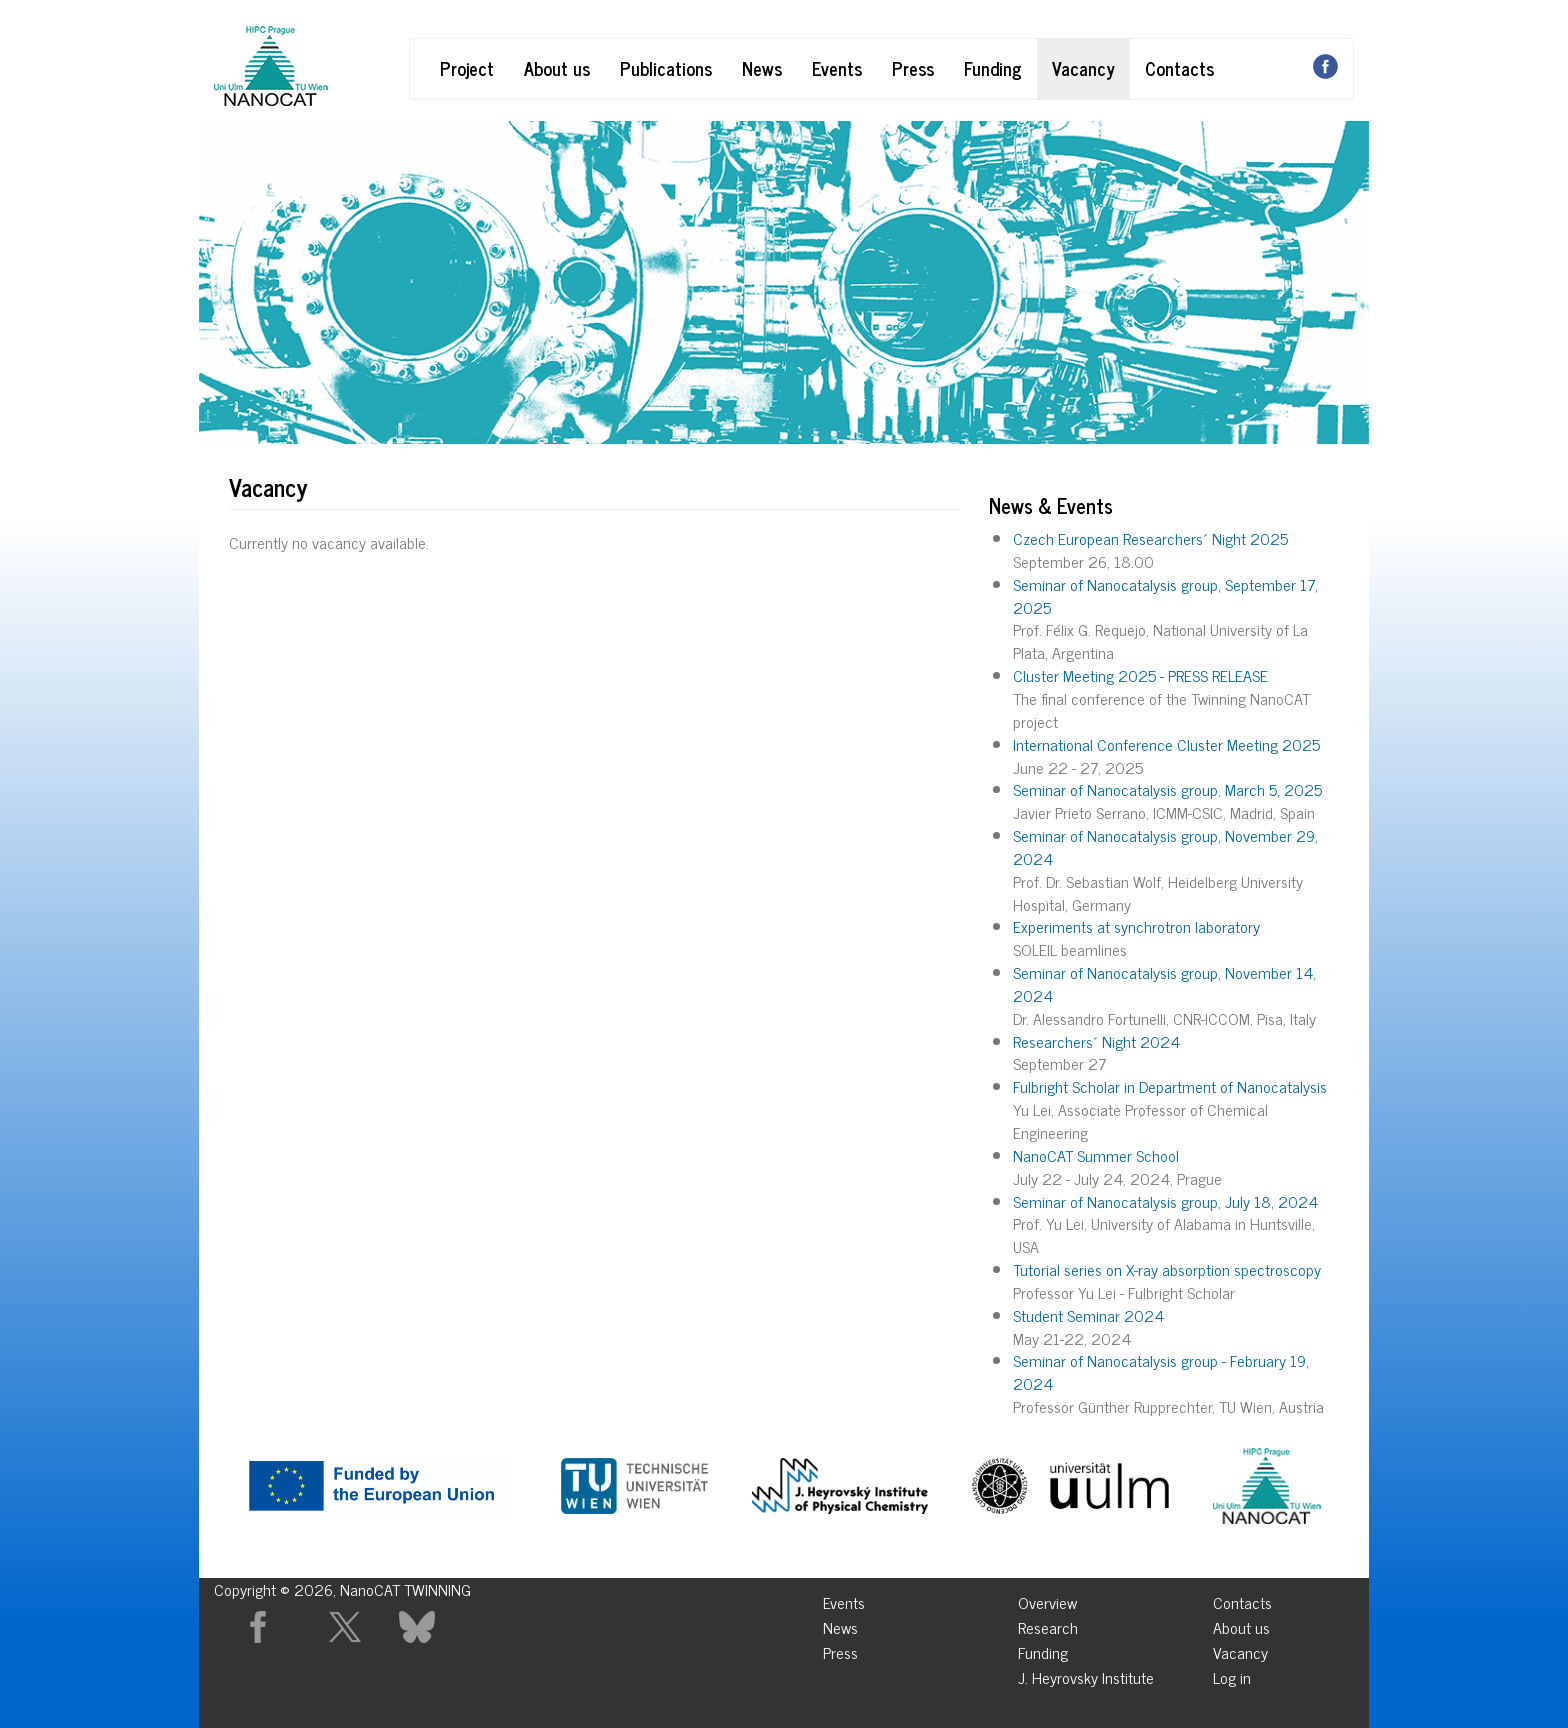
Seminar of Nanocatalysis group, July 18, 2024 (1165, 1201)
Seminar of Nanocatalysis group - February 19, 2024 (1161, 1371)
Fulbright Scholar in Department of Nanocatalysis (1170, 1086)
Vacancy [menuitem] (1240, 1649)
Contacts (1179, 68)
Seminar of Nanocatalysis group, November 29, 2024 (1165, 846)
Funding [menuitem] (1043, 1649)
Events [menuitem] (844, 1599)
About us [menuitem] (1241, 1624)
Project (467, 68)
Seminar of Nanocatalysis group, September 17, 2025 (1165, 595)
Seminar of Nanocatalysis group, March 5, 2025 (1167, 789)
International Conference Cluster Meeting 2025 (1166, 744)
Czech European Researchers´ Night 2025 (1150, 538)
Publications (666, 68)
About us (557, 68)
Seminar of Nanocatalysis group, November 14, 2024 (1164, 983)
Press (913, 68)
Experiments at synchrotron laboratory (1136, 926)
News (762, 68)
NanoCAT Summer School (1096, 1155)
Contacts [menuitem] (1242, 1599)
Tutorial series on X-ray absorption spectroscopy (1167, 1269)
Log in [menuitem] (1232, 1674)
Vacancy (1083, 68)
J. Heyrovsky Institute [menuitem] (1086, 1674)
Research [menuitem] (1048, 1624)
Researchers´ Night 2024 (1096, 1041)
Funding (993, 68)
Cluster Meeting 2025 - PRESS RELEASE (1140, 675)
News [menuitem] (840, 1624)
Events (837, 68)
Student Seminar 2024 (1088, 1315)
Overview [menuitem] (1047, 1599)
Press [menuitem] (840, 1649)
